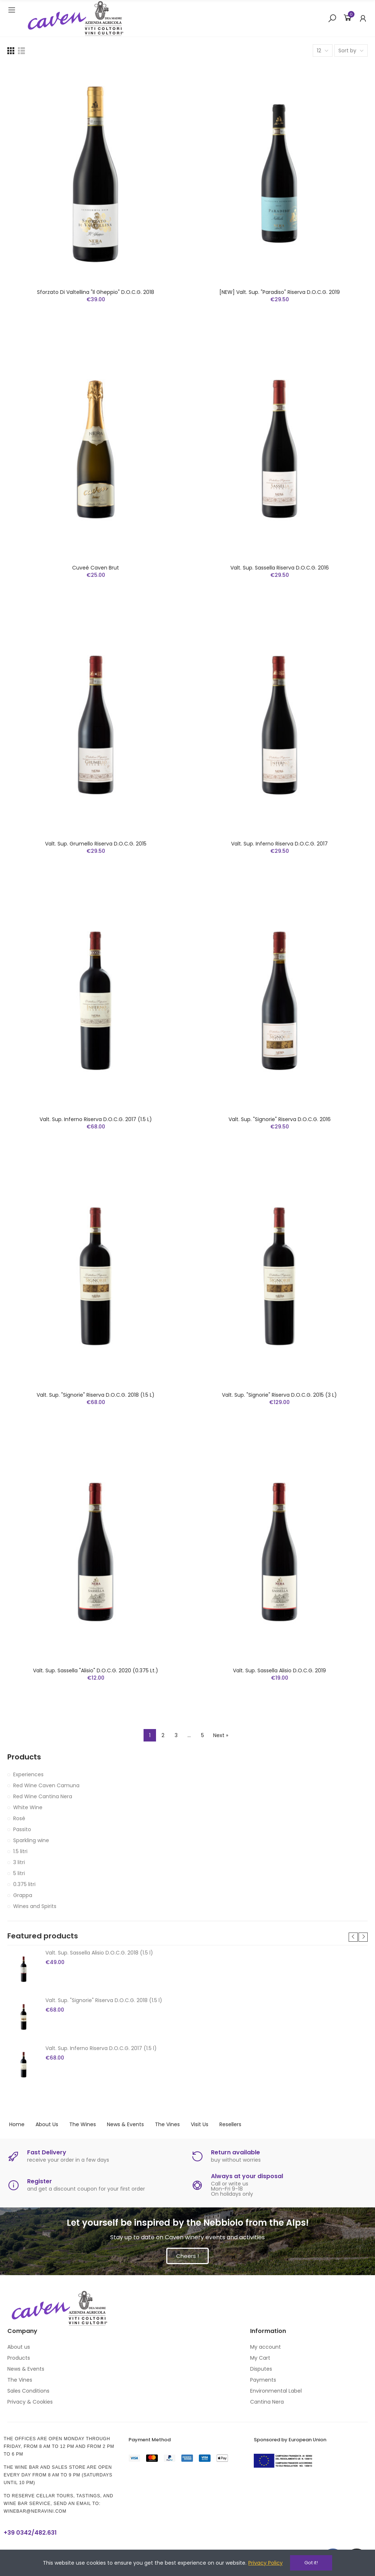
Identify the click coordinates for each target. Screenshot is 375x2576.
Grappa (22, 1895)
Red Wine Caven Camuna (46, 1785)
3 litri (19, 1862)
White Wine (27, 1807)
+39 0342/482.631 (30, 2532)
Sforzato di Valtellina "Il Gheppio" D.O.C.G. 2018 (95, 292)
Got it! (311, 2562)
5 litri (19, 1873)
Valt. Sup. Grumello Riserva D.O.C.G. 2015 (95, 843)
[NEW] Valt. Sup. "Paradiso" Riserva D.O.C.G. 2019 (279, 292)
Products (24, 1757)
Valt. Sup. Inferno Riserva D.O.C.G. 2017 (279, 843)
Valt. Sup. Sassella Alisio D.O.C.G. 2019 (279, 1670)
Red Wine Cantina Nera (42, 1796)
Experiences (28, 1774)
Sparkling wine (31, 1840)
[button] (353, 1937)
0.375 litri (24, 1884)
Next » (220, 1735)
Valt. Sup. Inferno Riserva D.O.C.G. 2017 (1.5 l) (96, 1119)
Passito (22, 1829)
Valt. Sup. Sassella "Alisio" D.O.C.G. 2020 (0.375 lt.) (95, 1670)
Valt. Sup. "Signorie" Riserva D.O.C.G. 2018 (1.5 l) (96, 1395)
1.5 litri (20, 1851)
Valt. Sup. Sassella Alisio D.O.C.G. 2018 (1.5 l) (99, 1952)
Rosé (19, 1818)
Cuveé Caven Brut (95, 567)
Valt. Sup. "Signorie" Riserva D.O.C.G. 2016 (280, 1119)
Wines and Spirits (34, 1906)
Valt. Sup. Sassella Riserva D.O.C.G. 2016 (279, 567)
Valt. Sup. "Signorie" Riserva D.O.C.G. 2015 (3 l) (279, 1395)
